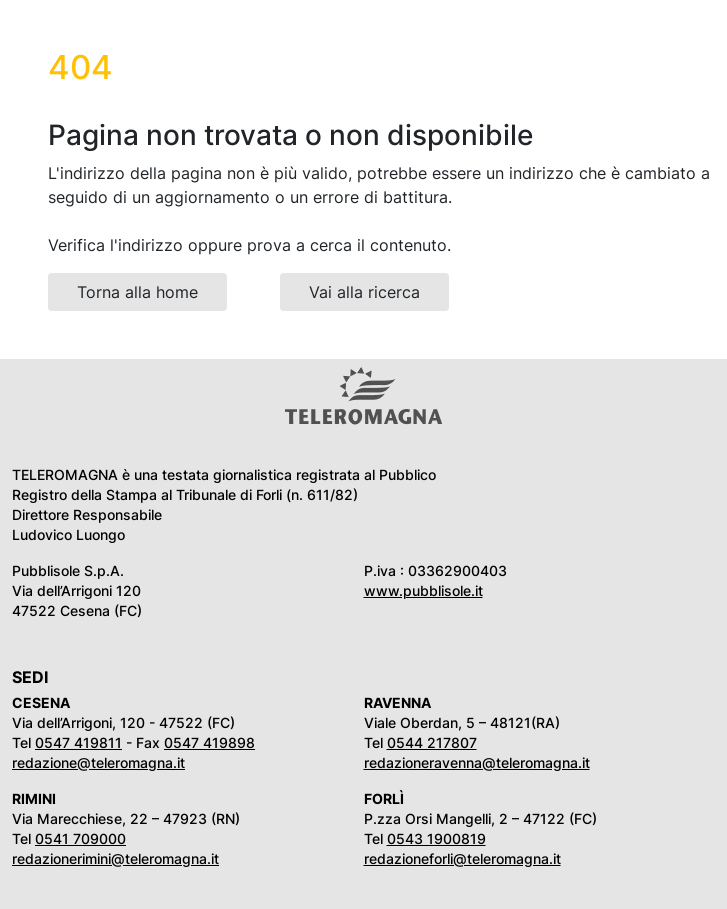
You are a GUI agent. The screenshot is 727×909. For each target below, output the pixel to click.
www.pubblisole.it (423, 590)
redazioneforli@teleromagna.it (462, 858)
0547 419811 (78, 742)
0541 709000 (80, 838)
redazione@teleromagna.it (98, 762)
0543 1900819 (436, 838)
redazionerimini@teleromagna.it (115, 858)
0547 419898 (209, 742)
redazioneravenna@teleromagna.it (477, 762)
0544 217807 (432, 742)
